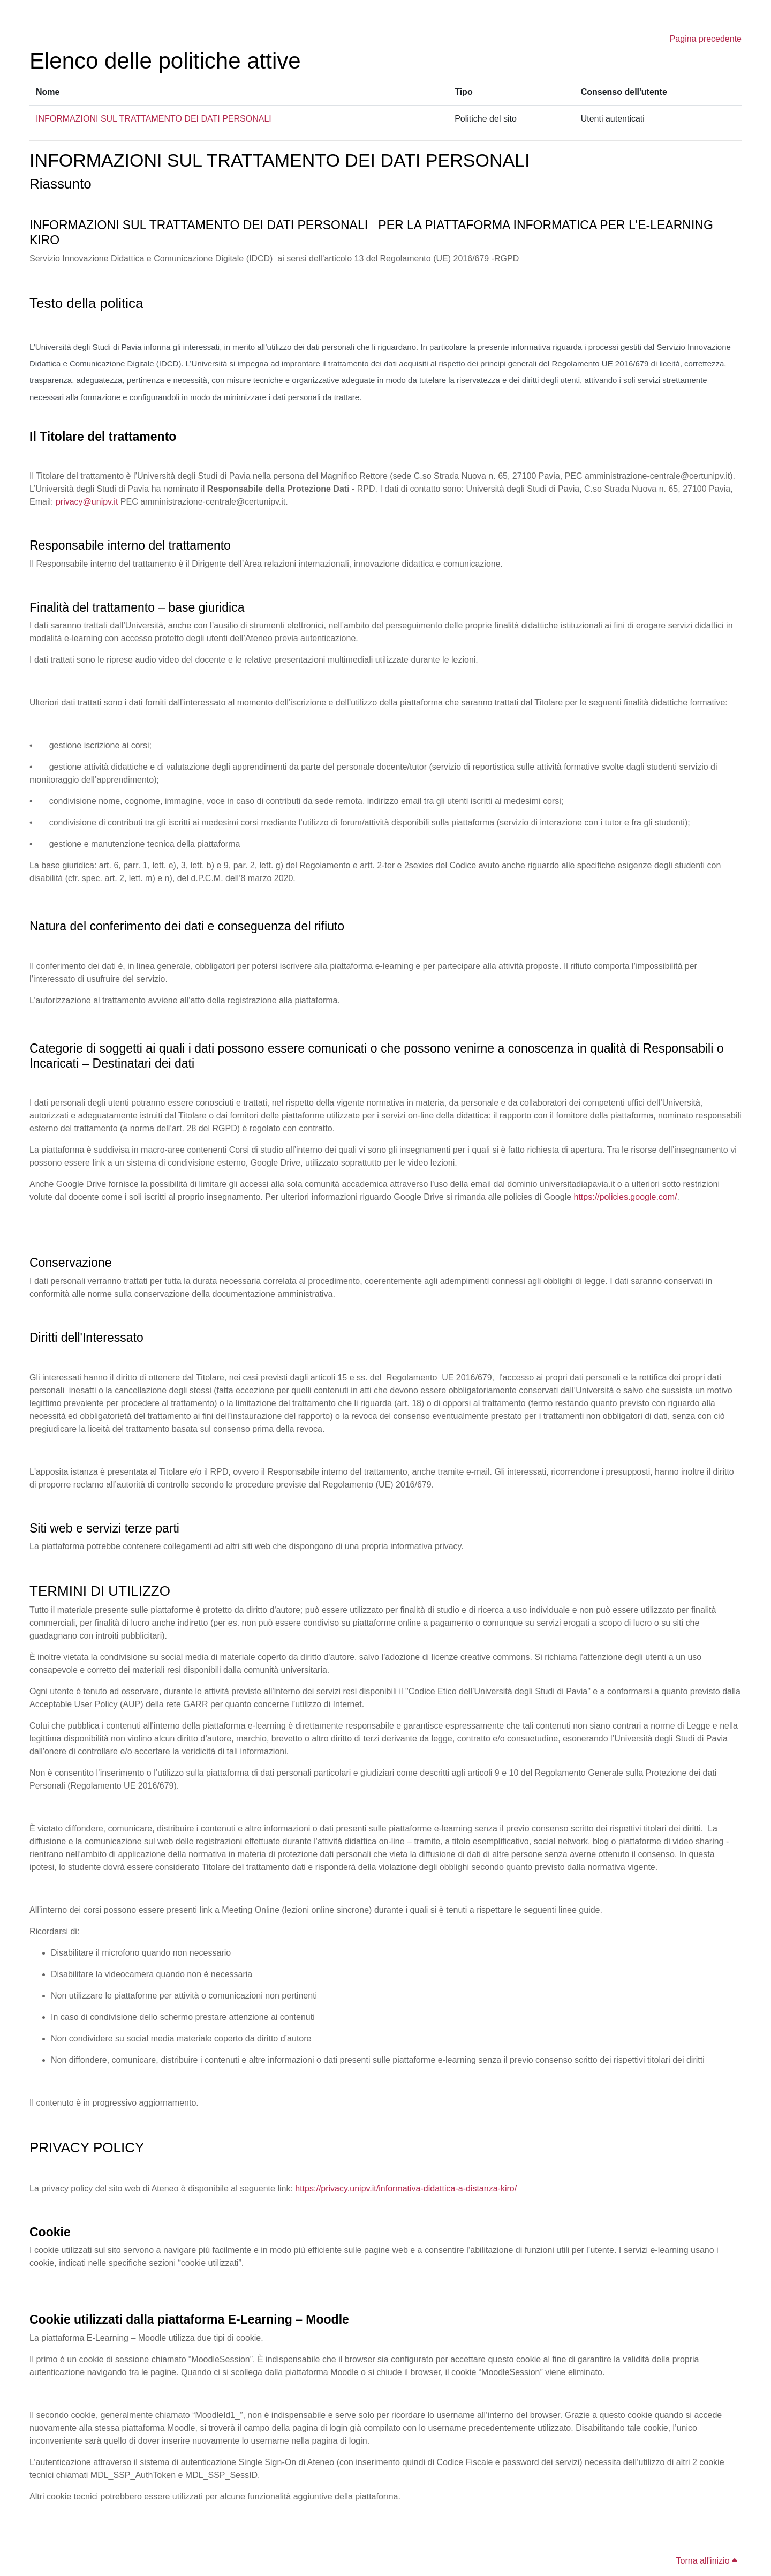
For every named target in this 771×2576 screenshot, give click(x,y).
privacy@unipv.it (87, 501)
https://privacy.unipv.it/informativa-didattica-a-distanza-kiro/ (406, 2188)
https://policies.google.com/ (625, 1196)
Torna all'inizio (706, 2560)
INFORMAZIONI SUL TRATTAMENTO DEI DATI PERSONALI (153, 118)
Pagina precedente (706, 38)
